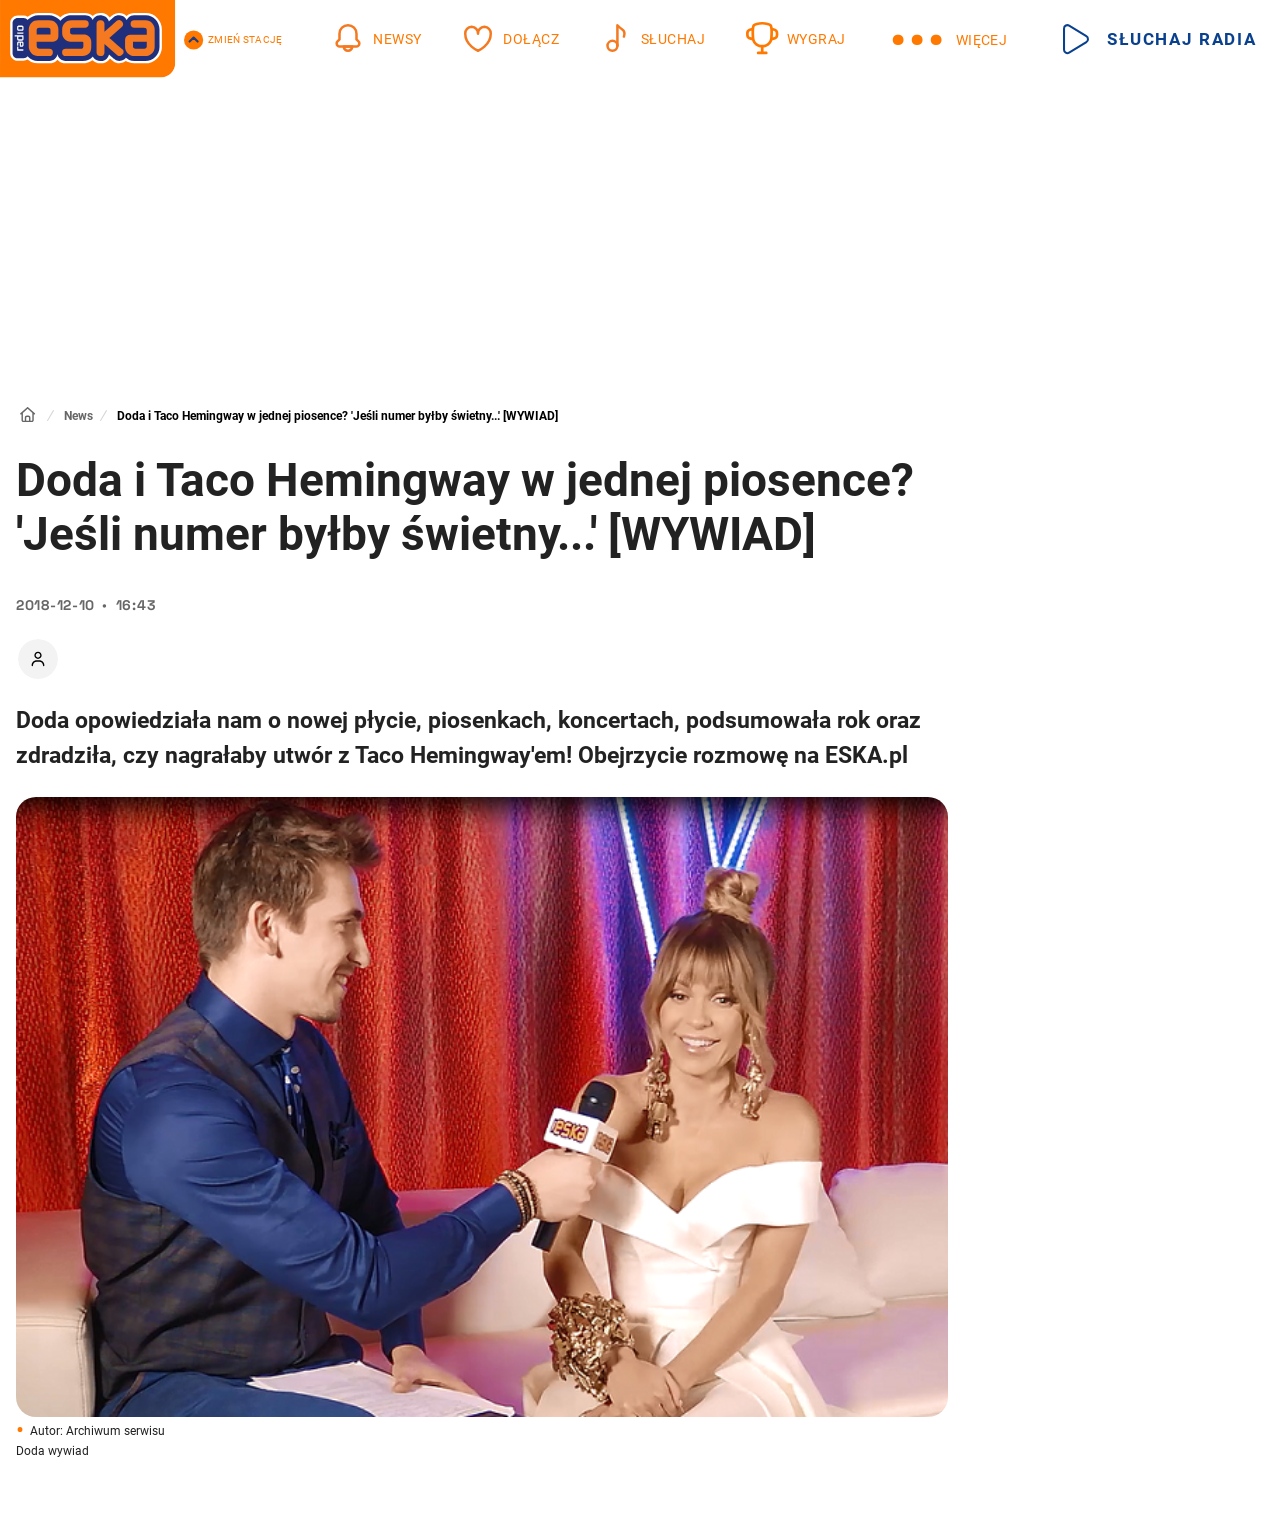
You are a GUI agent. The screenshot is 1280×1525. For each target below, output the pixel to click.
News (78, 416)
